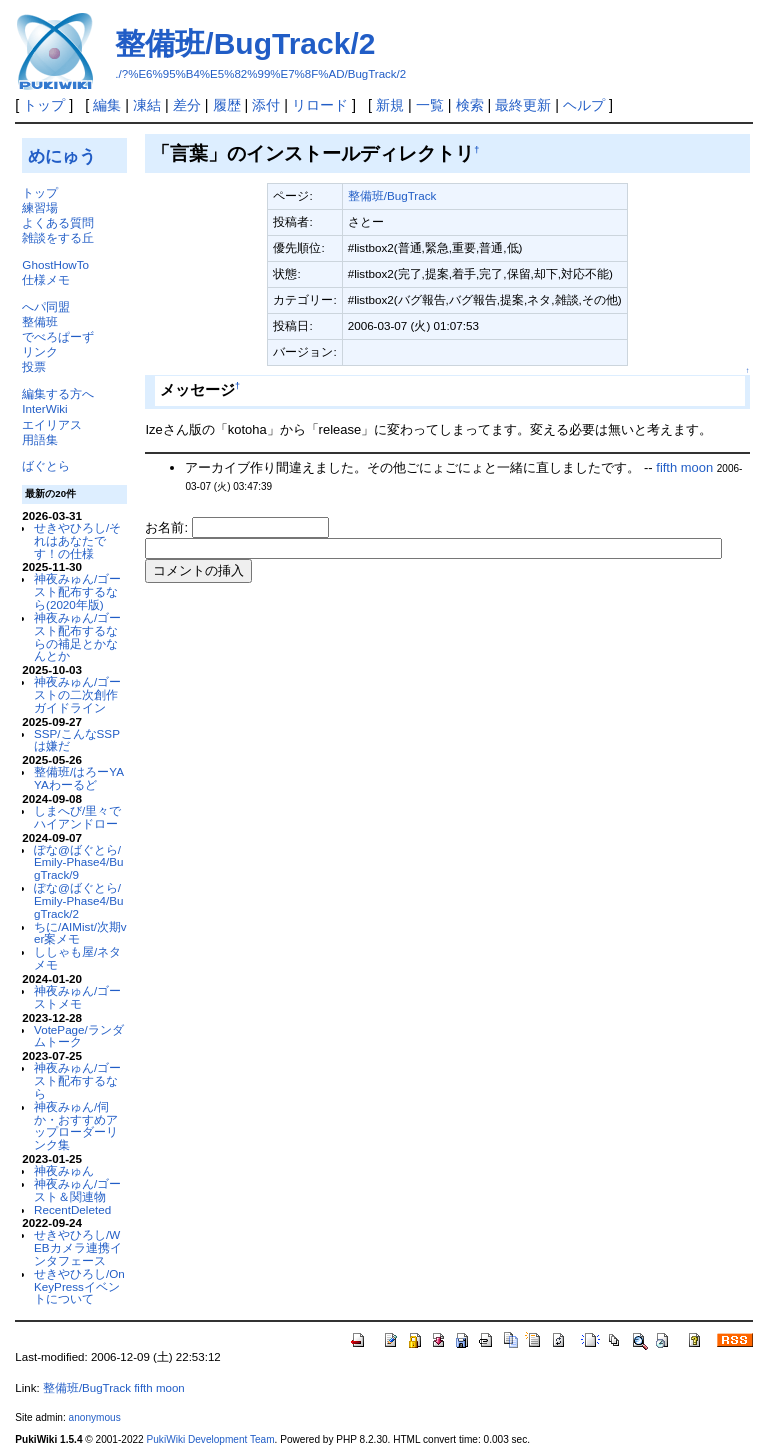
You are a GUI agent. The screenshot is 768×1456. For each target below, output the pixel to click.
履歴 (227, 105)
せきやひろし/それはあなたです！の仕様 (77, 540)
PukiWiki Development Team (211, 1439)
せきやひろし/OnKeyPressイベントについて (79, 1286)
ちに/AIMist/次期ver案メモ (80, 933)
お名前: (168, 527)
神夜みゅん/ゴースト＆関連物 (77, 1190)
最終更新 (523, 105)
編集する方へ (58, 393)
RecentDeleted (72, 1209)
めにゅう (62, 156)
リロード (320, 105)
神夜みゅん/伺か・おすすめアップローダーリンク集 (76, 1125)
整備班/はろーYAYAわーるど (79, 778)
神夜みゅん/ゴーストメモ (77, 997)
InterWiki (44, 408)
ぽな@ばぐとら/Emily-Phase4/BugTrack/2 (78, 900)
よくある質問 (58, 222)
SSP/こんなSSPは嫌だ (77, 740)
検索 (470, 105)
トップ (44, 105)
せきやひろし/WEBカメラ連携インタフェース (78, 1247)
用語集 (40, 439)
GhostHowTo (55, 264)
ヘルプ (584, 105)
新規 (390, 105)
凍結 (147, 105)
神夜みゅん (64, 1170)
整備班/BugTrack (392, 195)
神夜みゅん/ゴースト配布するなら (77, 1080)
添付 (266, 105)
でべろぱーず (58, 336)
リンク (40, 351)
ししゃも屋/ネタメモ (77, 958)
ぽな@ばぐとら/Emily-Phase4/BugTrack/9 (78, 862)
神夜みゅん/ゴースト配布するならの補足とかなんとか (77, 636)
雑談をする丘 (58, 237)
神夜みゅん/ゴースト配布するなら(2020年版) (77, 591)
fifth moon (684, 467)
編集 (107, 105)
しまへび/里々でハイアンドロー (77, 817)
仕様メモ (46, 279)
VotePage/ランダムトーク (79, 1036)
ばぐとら (46, 465)
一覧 (430, 105)
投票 (34, 366)
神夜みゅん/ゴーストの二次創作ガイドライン (77, 694)
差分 (187, 105)
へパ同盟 (46, 306)
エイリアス (52, 424)
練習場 (40, 207)
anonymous (95, 1417)
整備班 (40, 321)
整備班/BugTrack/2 (245, 43)
